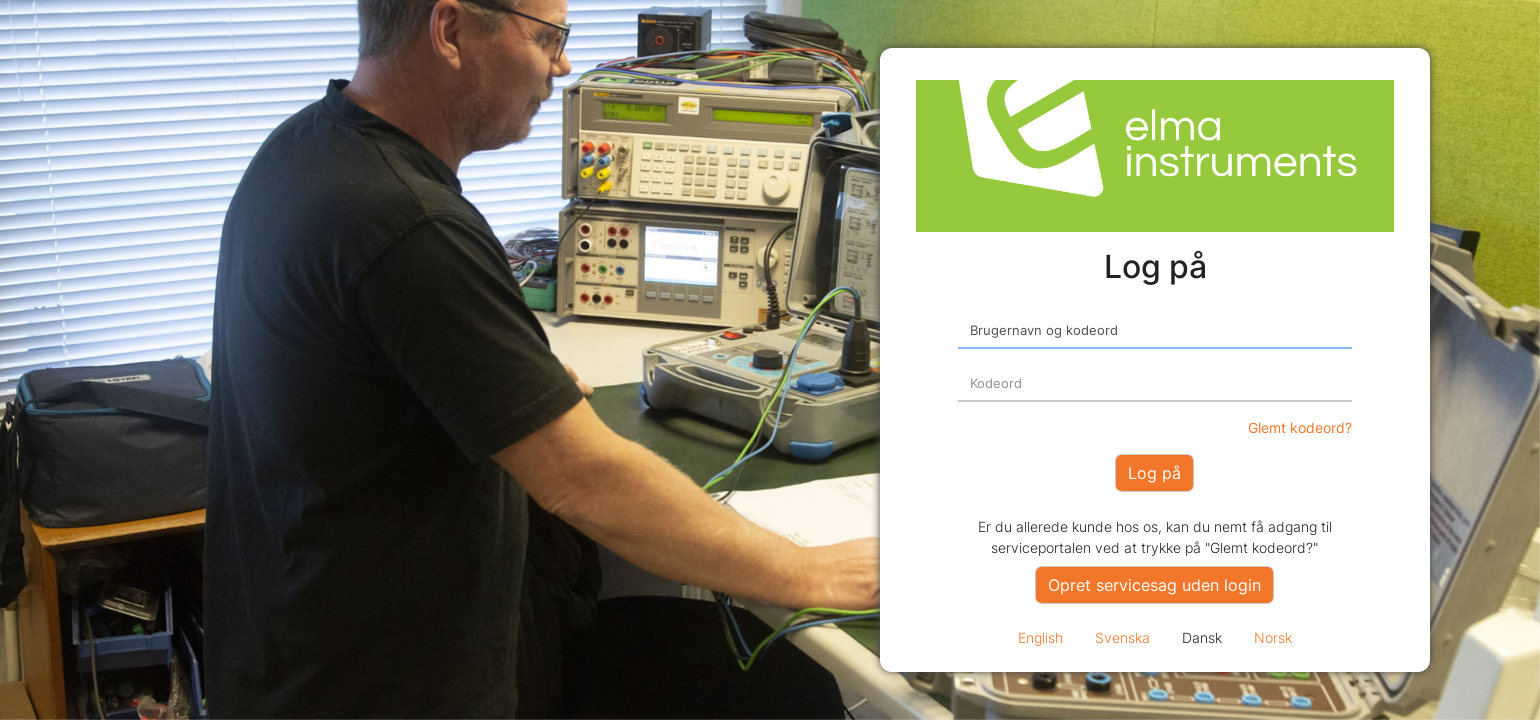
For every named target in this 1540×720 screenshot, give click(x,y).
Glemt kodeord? (1300, 427)
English (1040, 638)
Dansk (1202, 638)
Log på (1154, 473)
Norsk (1273, 638)
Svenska (1122, 638)
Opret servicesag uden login (1154, 585)
